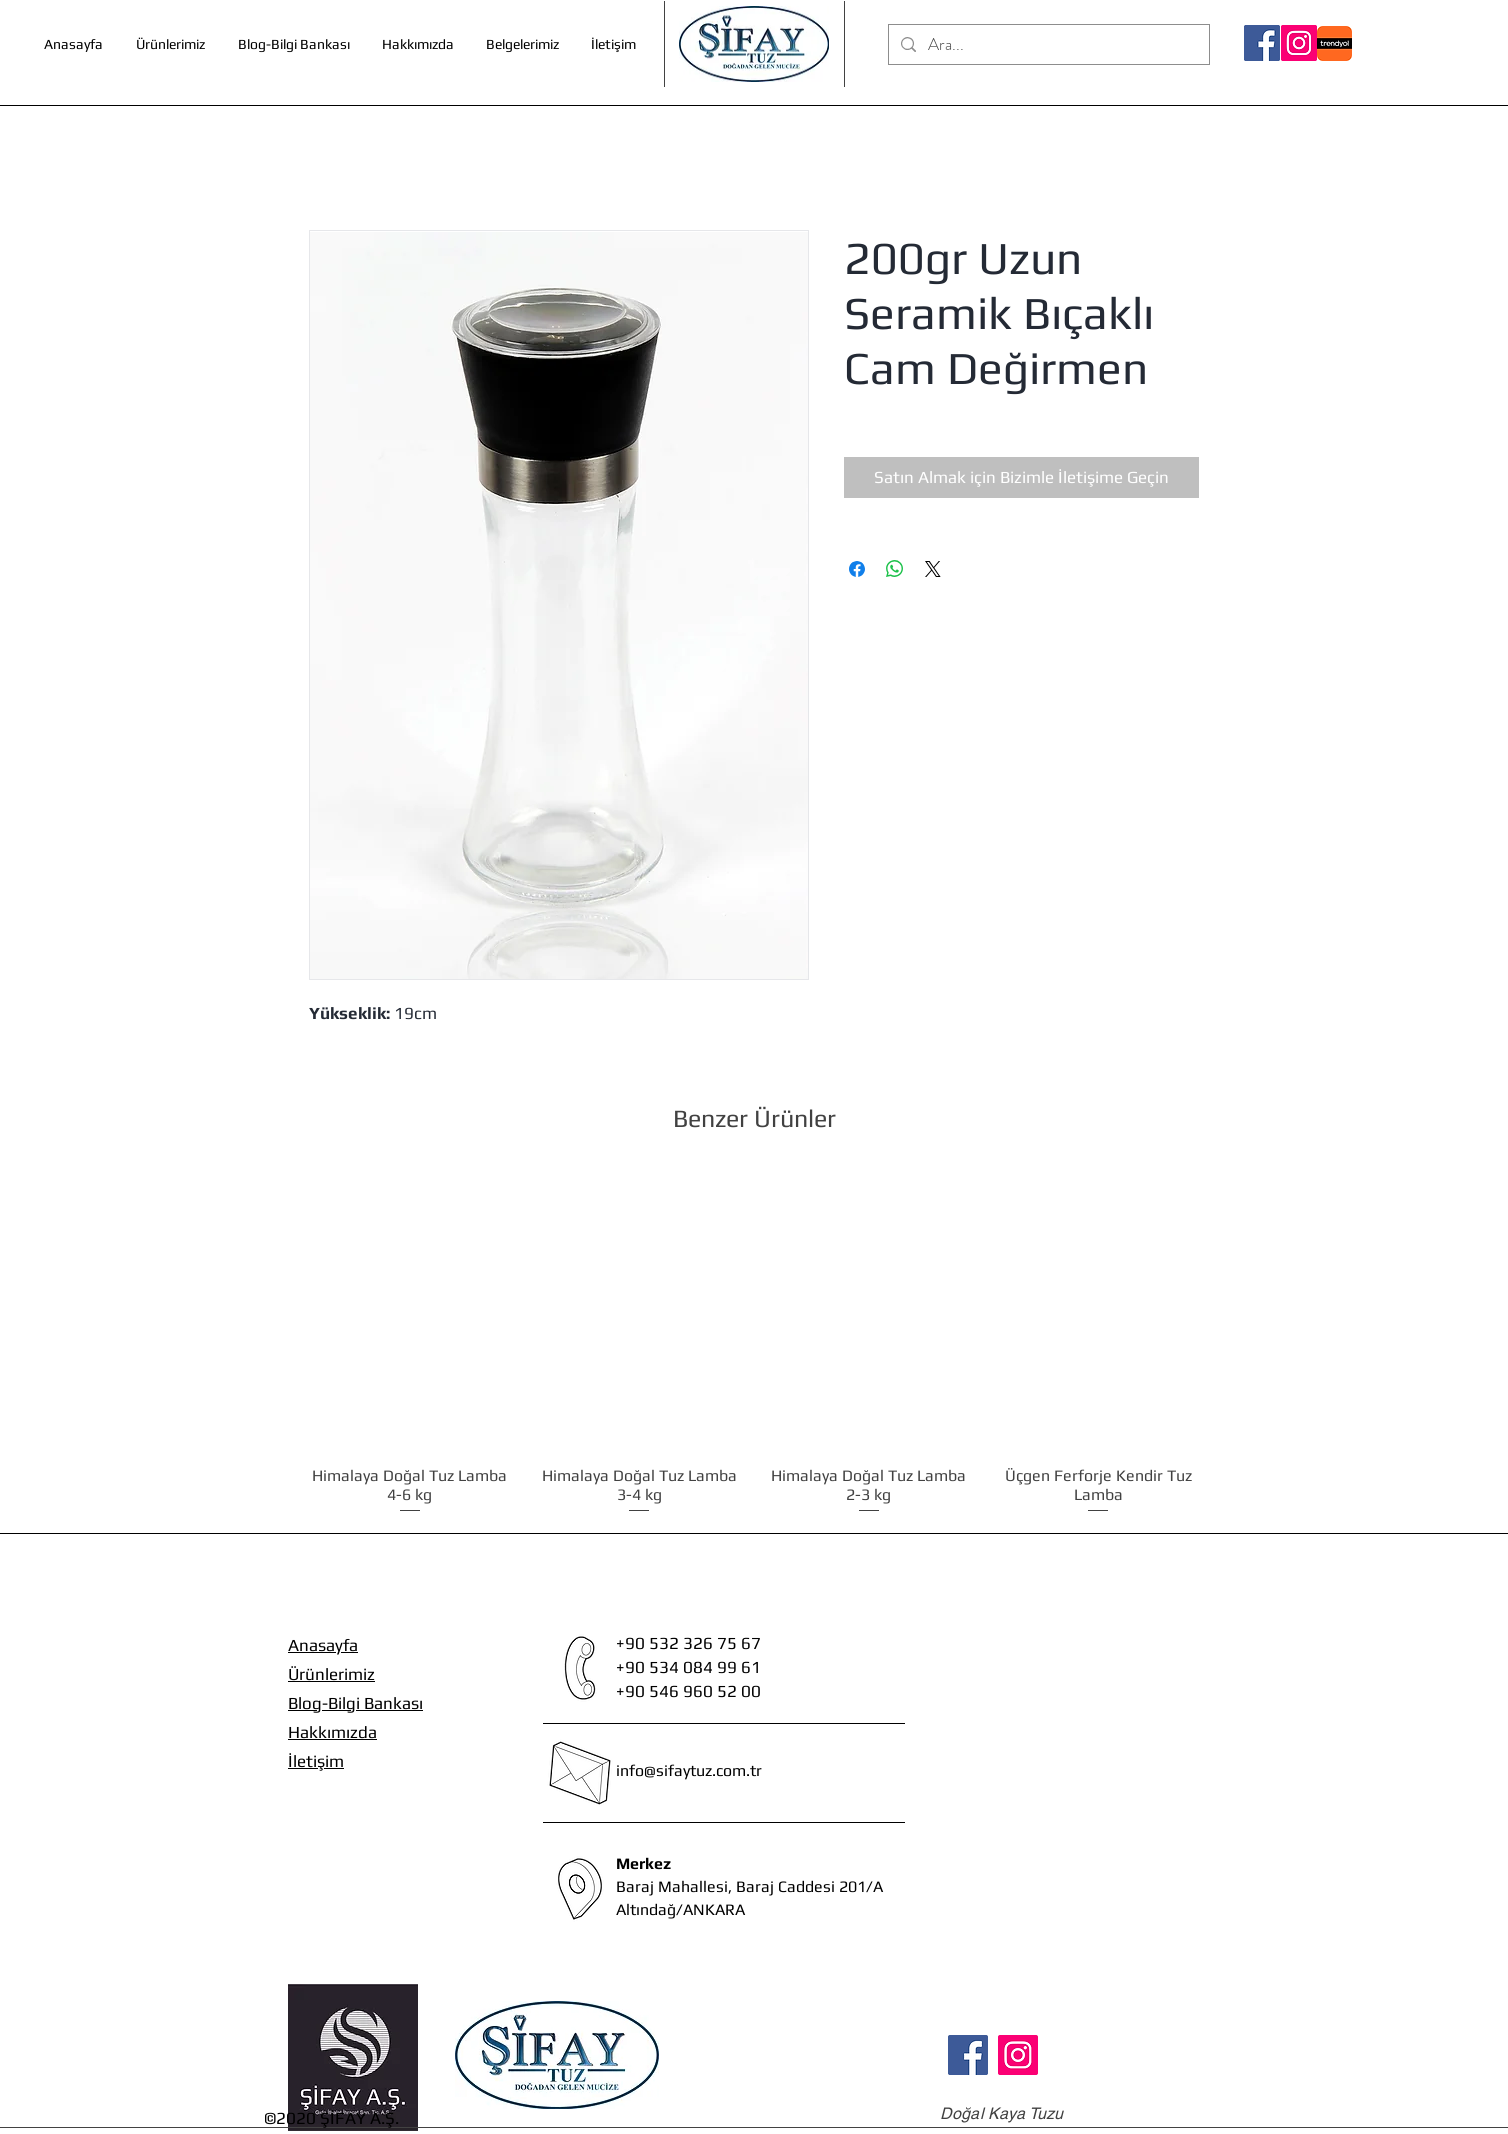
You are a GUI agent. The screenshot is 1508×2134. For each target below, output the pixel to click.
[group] (754, 1343)
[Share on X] (933, 569)
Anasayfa (323, 1645)
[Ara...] (1047, 45)
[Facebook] (1262, 43)
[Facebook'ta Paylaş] (857, 569)
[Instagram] (1299, 43)
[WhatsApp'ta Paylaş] (895, 569)
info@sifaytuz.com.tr (689, 1770)
